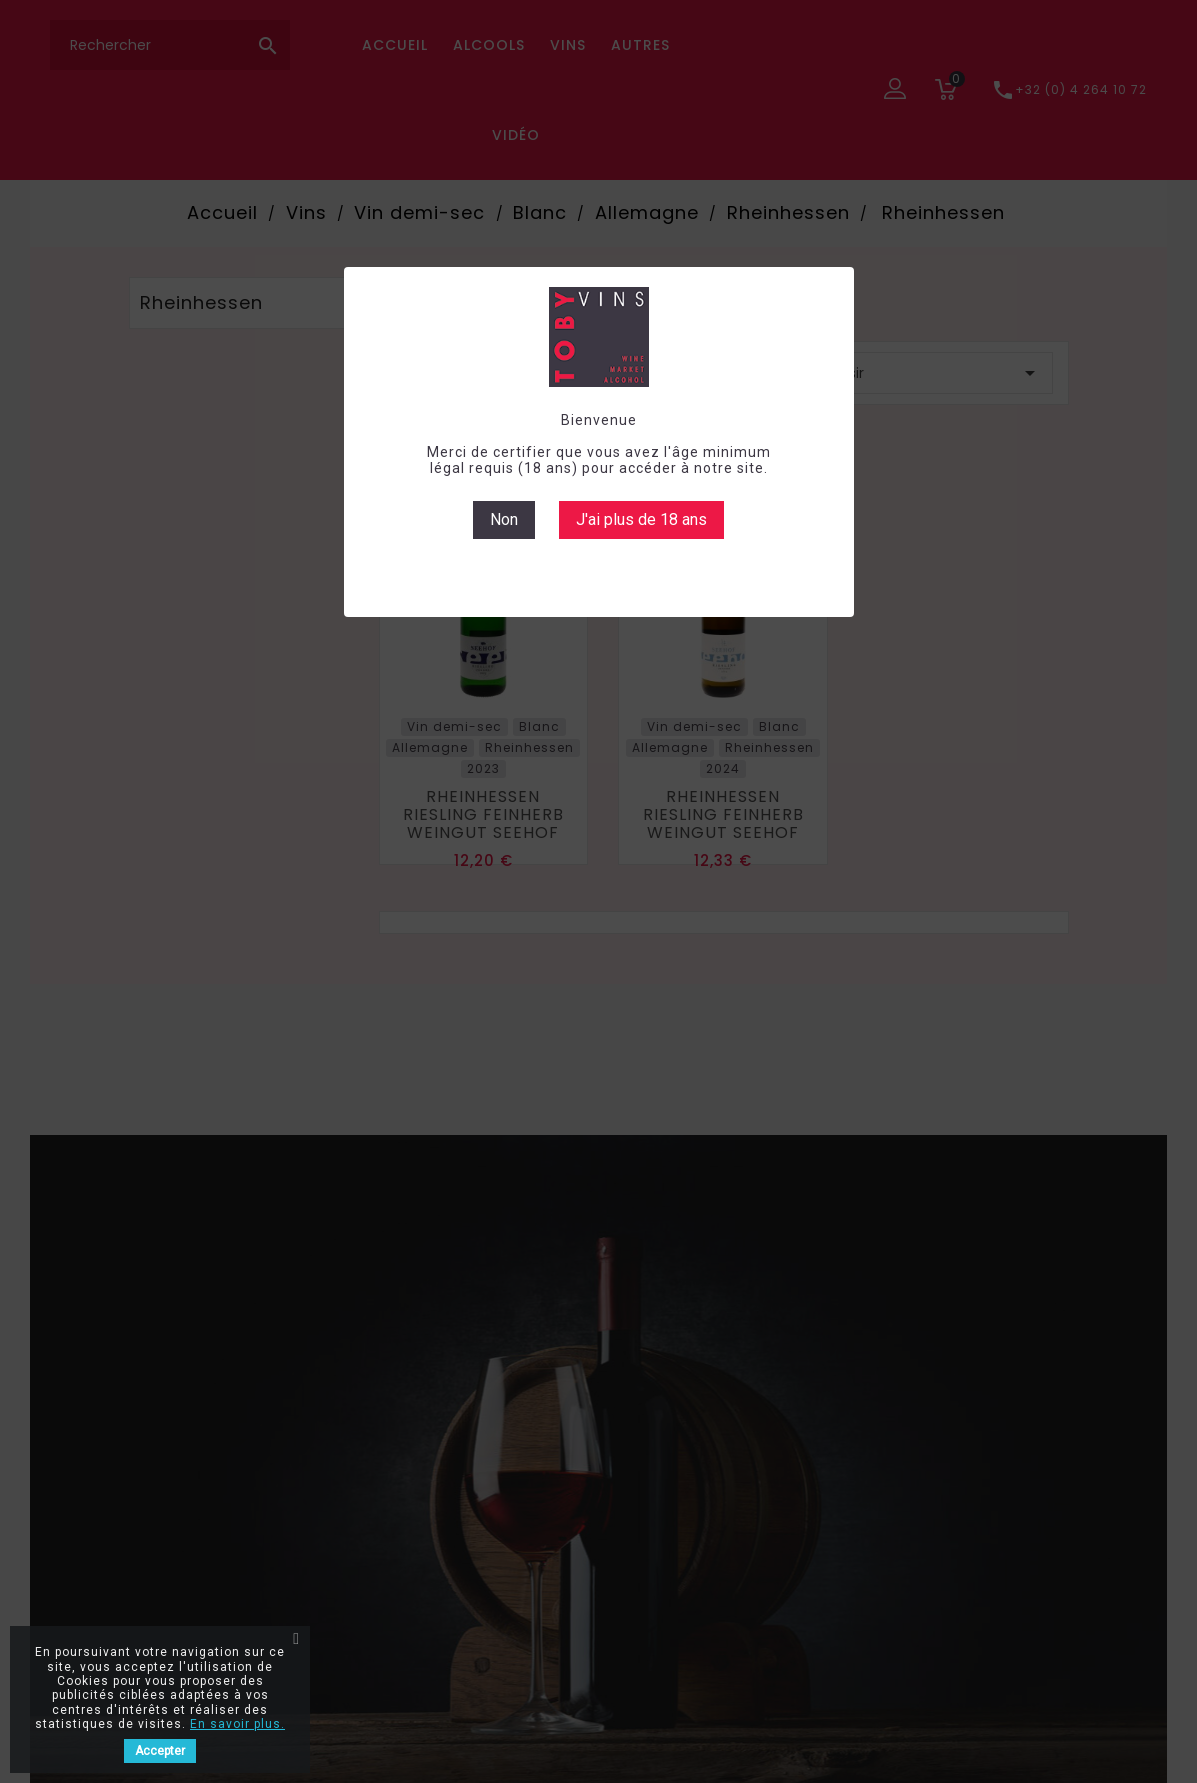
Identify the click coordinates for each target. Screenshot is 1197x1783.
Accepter (160, 1751)
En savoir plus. (237, 1724)
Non (504, 519)
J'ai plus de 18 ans (641, 519)
